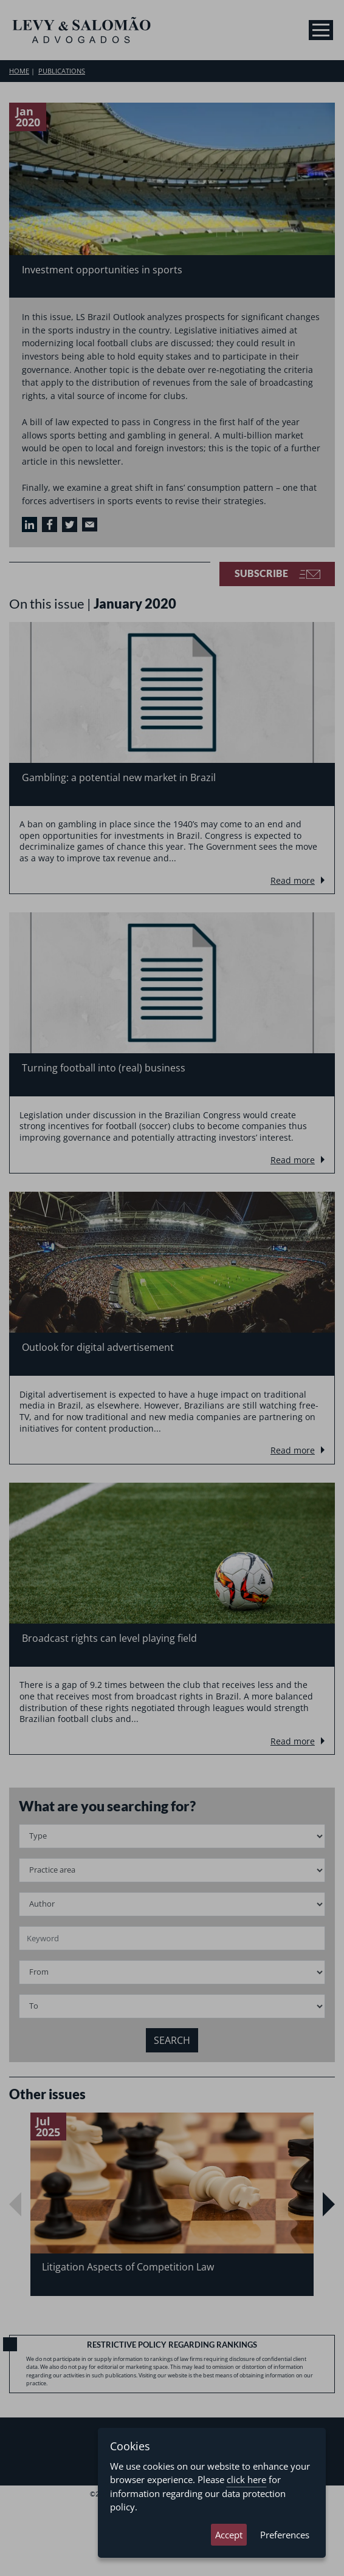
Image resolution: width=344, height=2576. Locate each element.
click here (246, 2479)
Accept (229, 2535)
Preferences (284, 2535)
